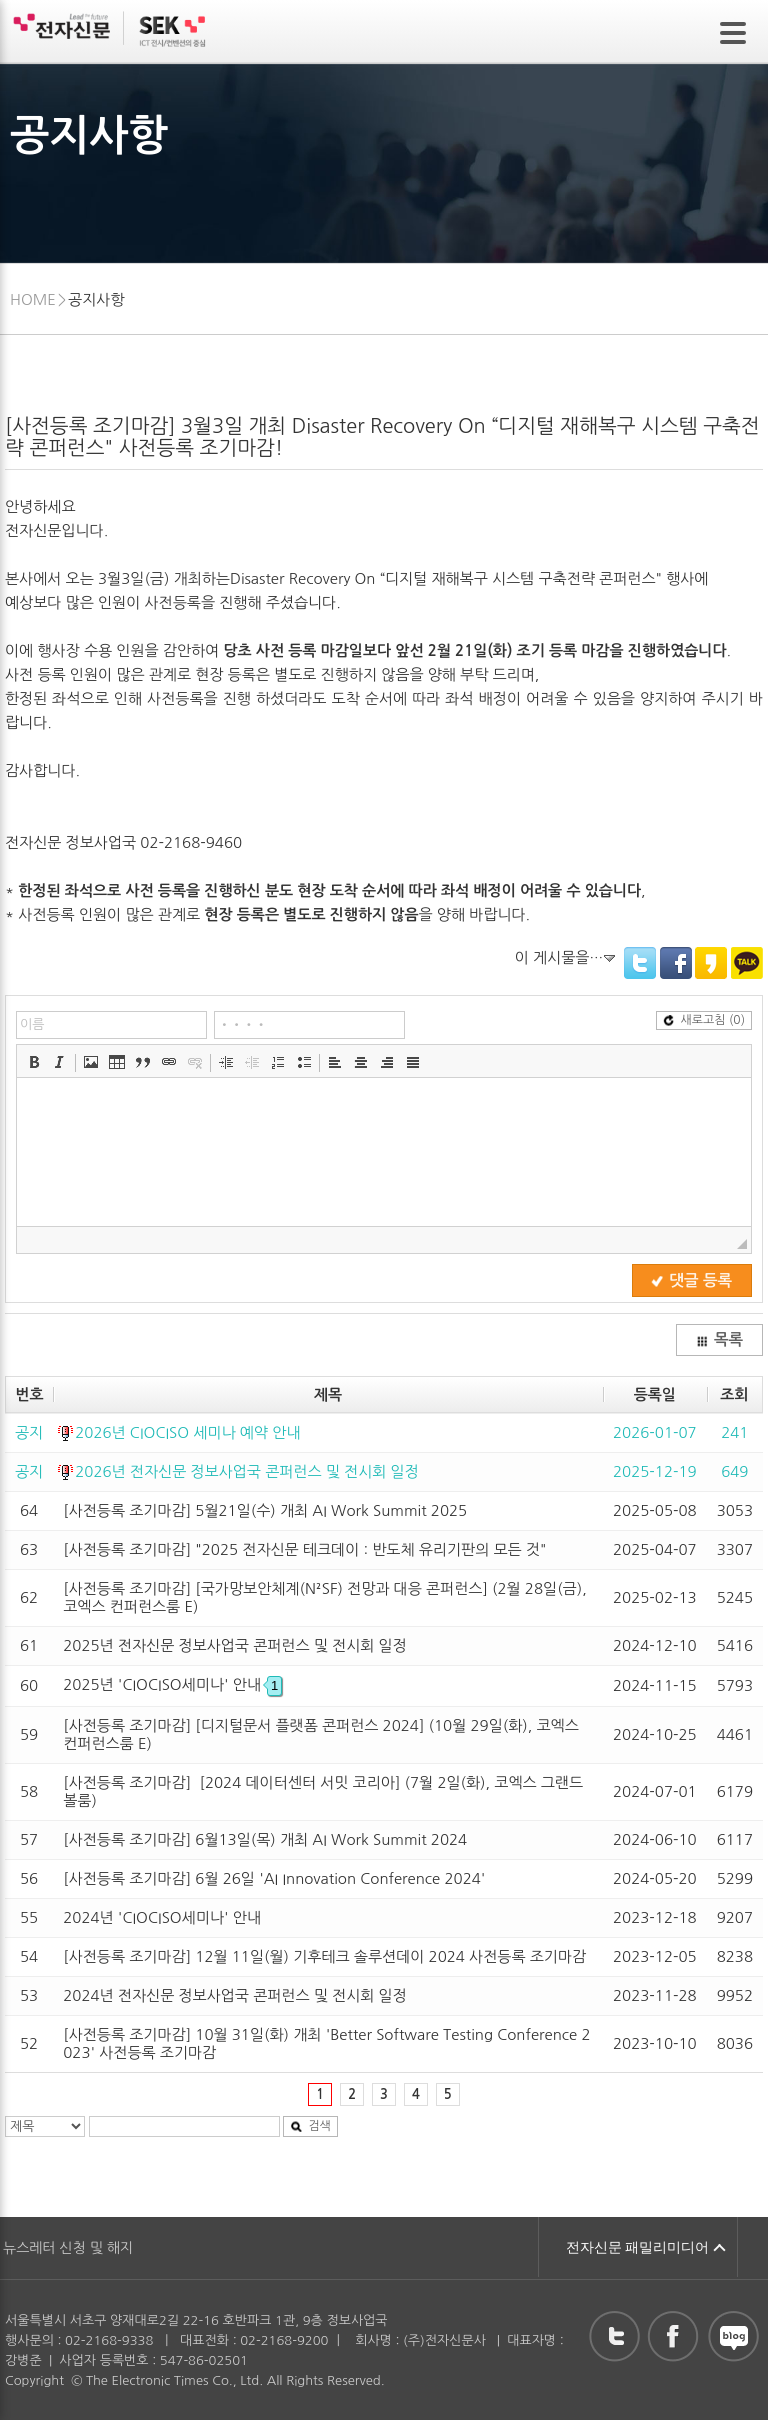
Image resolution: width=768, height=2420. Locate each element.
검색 (310, 2126)
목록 (719, 1339)
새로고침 (704, 1020)
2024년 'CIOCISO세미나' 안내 (162, 1917)
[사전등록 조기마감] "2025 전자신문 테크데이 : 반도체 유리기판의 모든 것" (304, 1549)
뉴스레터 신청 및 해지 (68, 2248)
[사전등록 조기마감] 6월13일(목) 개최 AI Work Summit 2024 (265, 1839)
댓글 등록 (691, 1280)
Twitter (640, 963)
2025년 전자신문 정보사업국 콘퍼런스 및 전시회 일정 (235, 1645)
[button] (34, 1062)
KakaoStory (711, 963)
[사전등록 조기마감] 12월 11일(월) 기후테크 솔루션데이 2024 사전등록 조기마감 (324, 1956)
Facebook (676, 963)
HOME (33, 299)
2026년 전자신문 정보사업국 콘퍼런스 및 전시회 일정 (247, 1471)
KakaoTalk (747, 963)
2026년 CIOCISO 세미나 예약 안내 (187, 1432)
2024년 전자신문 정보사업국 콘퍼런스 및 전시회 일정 (235, 1995)
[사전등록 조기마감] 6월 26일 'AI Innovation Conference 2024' (274, 1878)
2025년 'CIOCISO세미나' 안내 (172, 1684)
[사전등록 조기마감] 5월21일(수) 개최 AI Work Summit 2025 (265, 1510)
